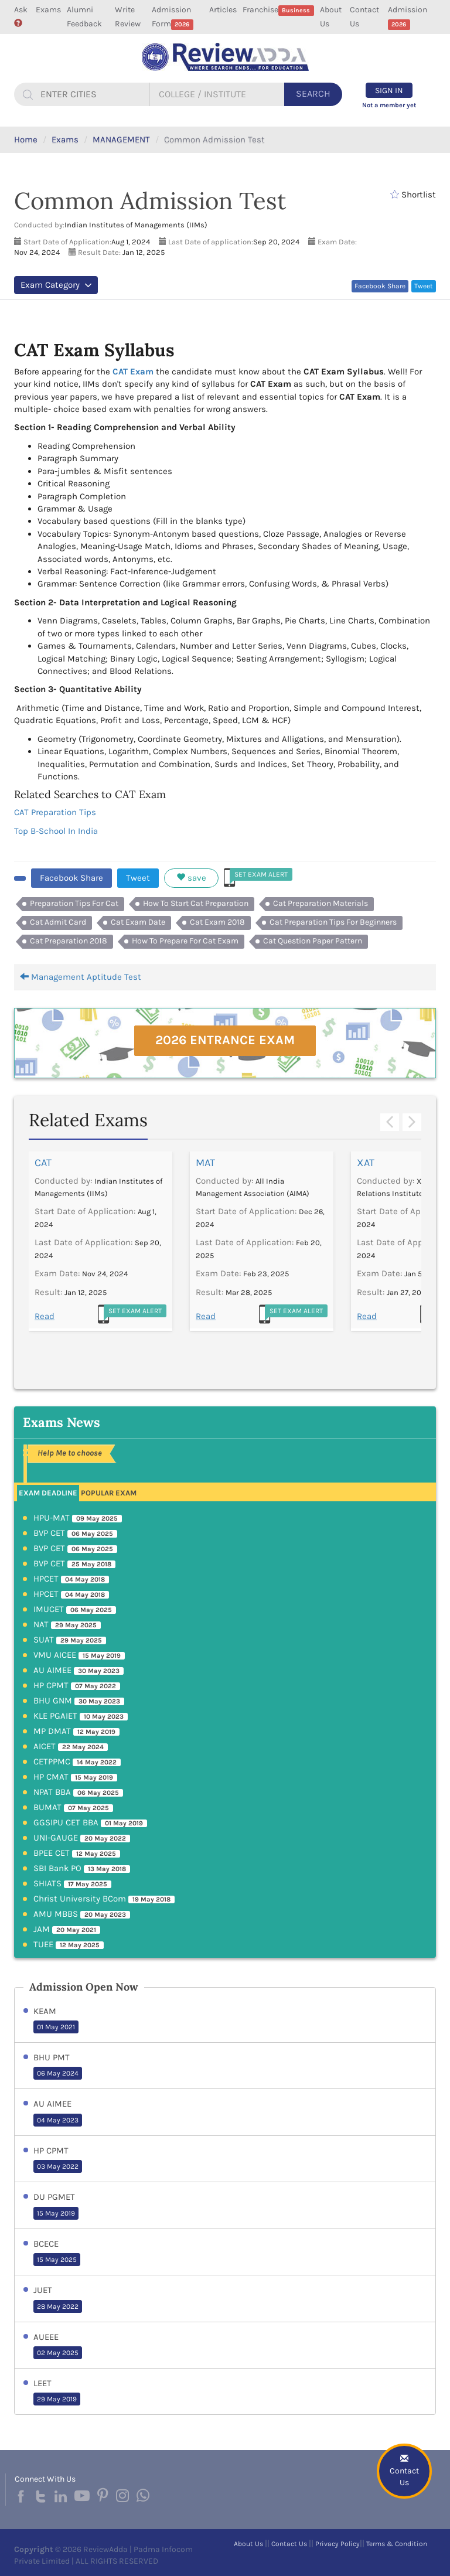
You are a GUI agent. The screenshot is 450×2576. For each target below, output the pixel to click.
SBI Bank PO (81, 1868)
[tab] (48, 1492)
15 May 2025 (57, 2259)
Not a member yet (389, 105)
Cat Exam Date (138, 922)
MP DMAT (76, 1731)
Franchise (278, 10)
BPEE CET (76, 1853)
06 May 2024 (58, 2073)
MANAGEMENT (121, 139)
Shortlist (413, 194)
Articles (223, 10)
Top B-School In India (56, 831)
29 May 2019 (57, 2399)
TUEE (68, 1944)
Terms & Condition (396, 2544)
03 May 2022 (58, 2166)
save (191, 878)
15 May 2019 (56, 2213)
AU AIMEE (78, 1670)
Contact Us (364, 17)
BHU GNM (78, 1700)
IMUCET (74, 1609)
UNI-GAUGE (81, 1837)
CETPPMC (77, 1761)
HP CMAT (75, 1776)
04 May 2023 (58, 2120)
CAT (43, 1162)
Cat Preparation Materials (320, 903)
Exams (48, 10)
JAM (66, 1929)
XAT (365, 1162)
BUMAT (73, 1807)
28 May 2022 (58, 2306)
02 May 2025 (58, 2353)
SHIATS (72, 1883)
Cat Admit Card (58, 922)
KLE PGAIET (80, 1715)
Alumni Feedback (84, 17)
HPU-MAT (77, 1517)
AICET (70, 1746)
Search (313, 93)
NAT (67, 1624)
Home (26, 139)
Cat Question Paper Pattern (312, 941)
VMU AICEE (79, 1655)
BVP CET (75, 1533)
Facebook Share (379, 286)
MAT (205, 1162)
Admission (407, 17)
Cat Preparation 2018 (68, 941)
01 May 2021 (56, 2027)
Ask (21, 16)
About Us (331, 17)
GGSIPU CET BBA (90, 1822)
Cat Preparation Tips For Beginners (333, 922)
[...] (93, 94)
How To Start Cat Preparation (195, 903)
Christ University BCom (104, 1898)
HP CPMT (76, 1685)
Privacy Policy (337, 2544)
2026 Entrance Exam (225, 1040)
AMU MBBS (81, 1914)
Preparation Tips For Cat (74, 903)
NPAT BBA (78, 1792)
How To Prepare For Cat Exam (185, 941)
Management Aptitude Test (80, 977)
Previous (389, 1122)
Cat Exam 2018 (217, 922)
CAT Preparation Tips (55, 812)
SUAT (69, 1639)
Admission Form (172, 17)
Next (412, 1122)
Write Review (128, 17)
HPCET (71, 1578)
